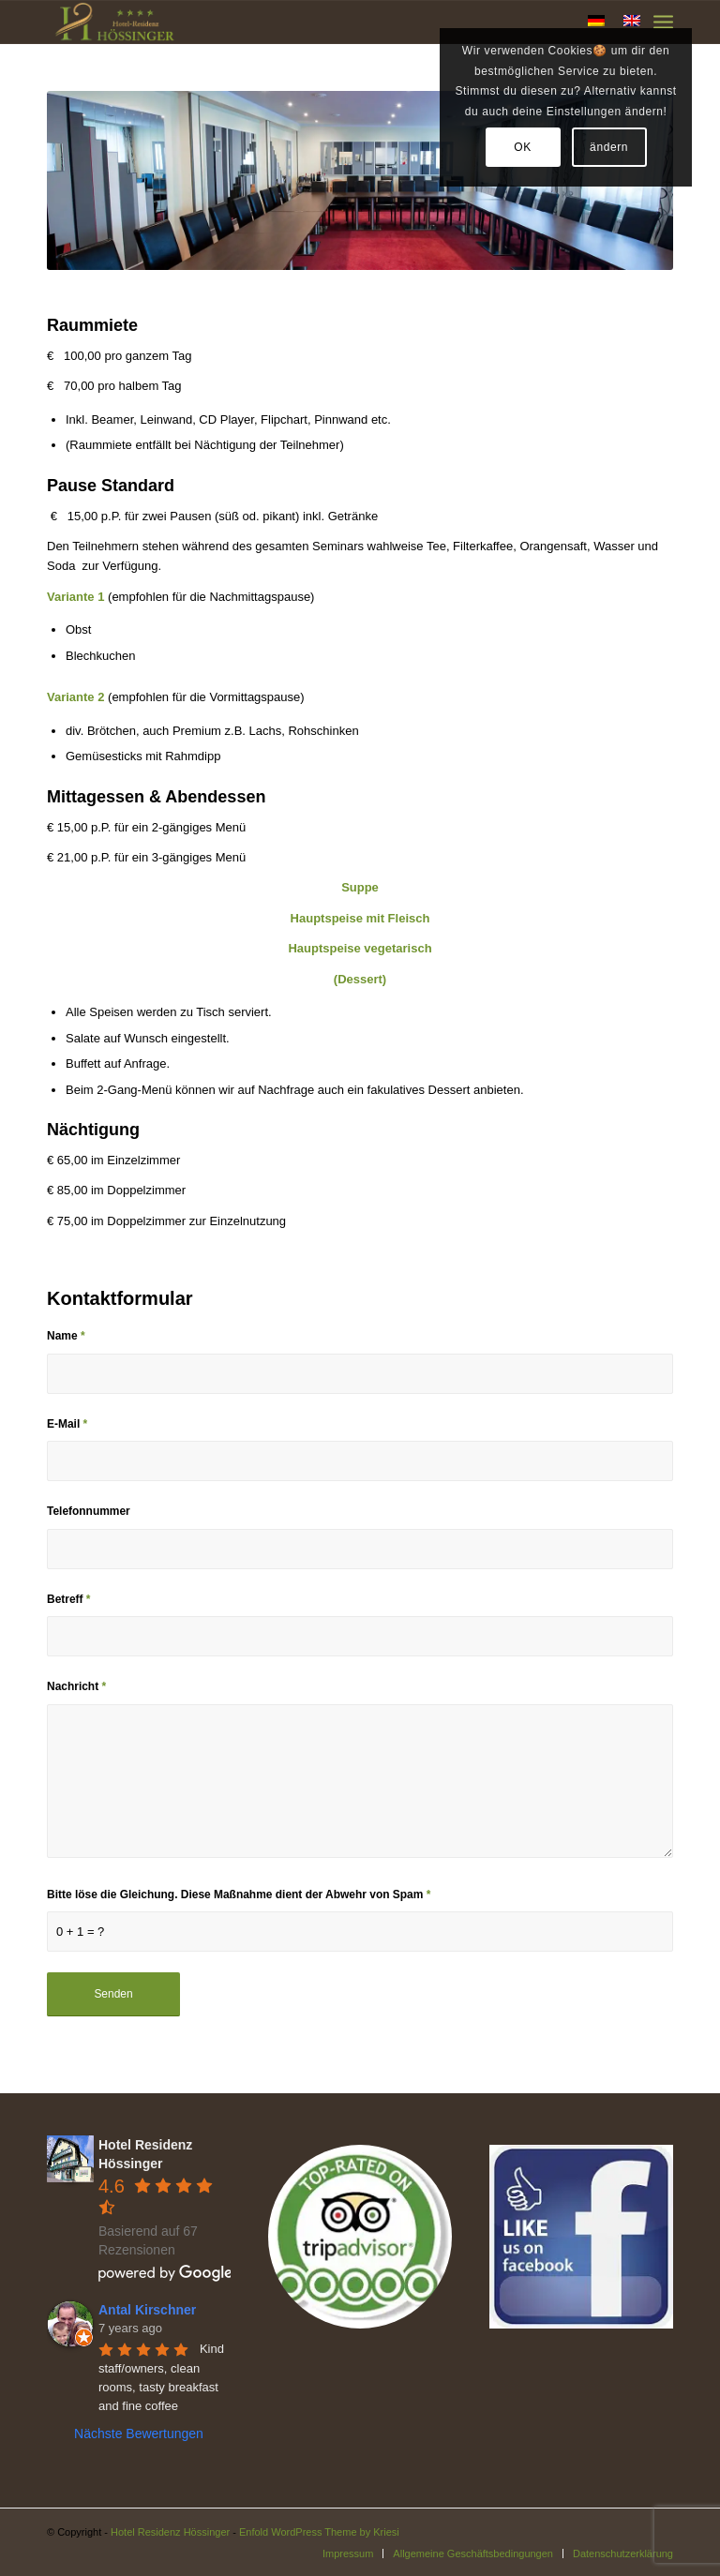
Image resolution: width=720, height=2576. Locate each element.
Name (66, 1335)
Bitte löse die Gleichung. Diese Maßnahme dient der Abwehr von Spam (238, 1894)
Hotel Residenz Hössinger (170, 2532)
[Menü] (663, 22)
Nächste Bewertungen (138, 2433)
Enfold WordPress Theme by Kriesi (319, 2532)
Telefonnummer (88, 1511)
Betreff (69, 1599)
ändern (609, 147)
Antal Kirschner (147, 2309)
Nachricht (76, 1686)
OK (523, 147)
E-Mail (67, 1423)
